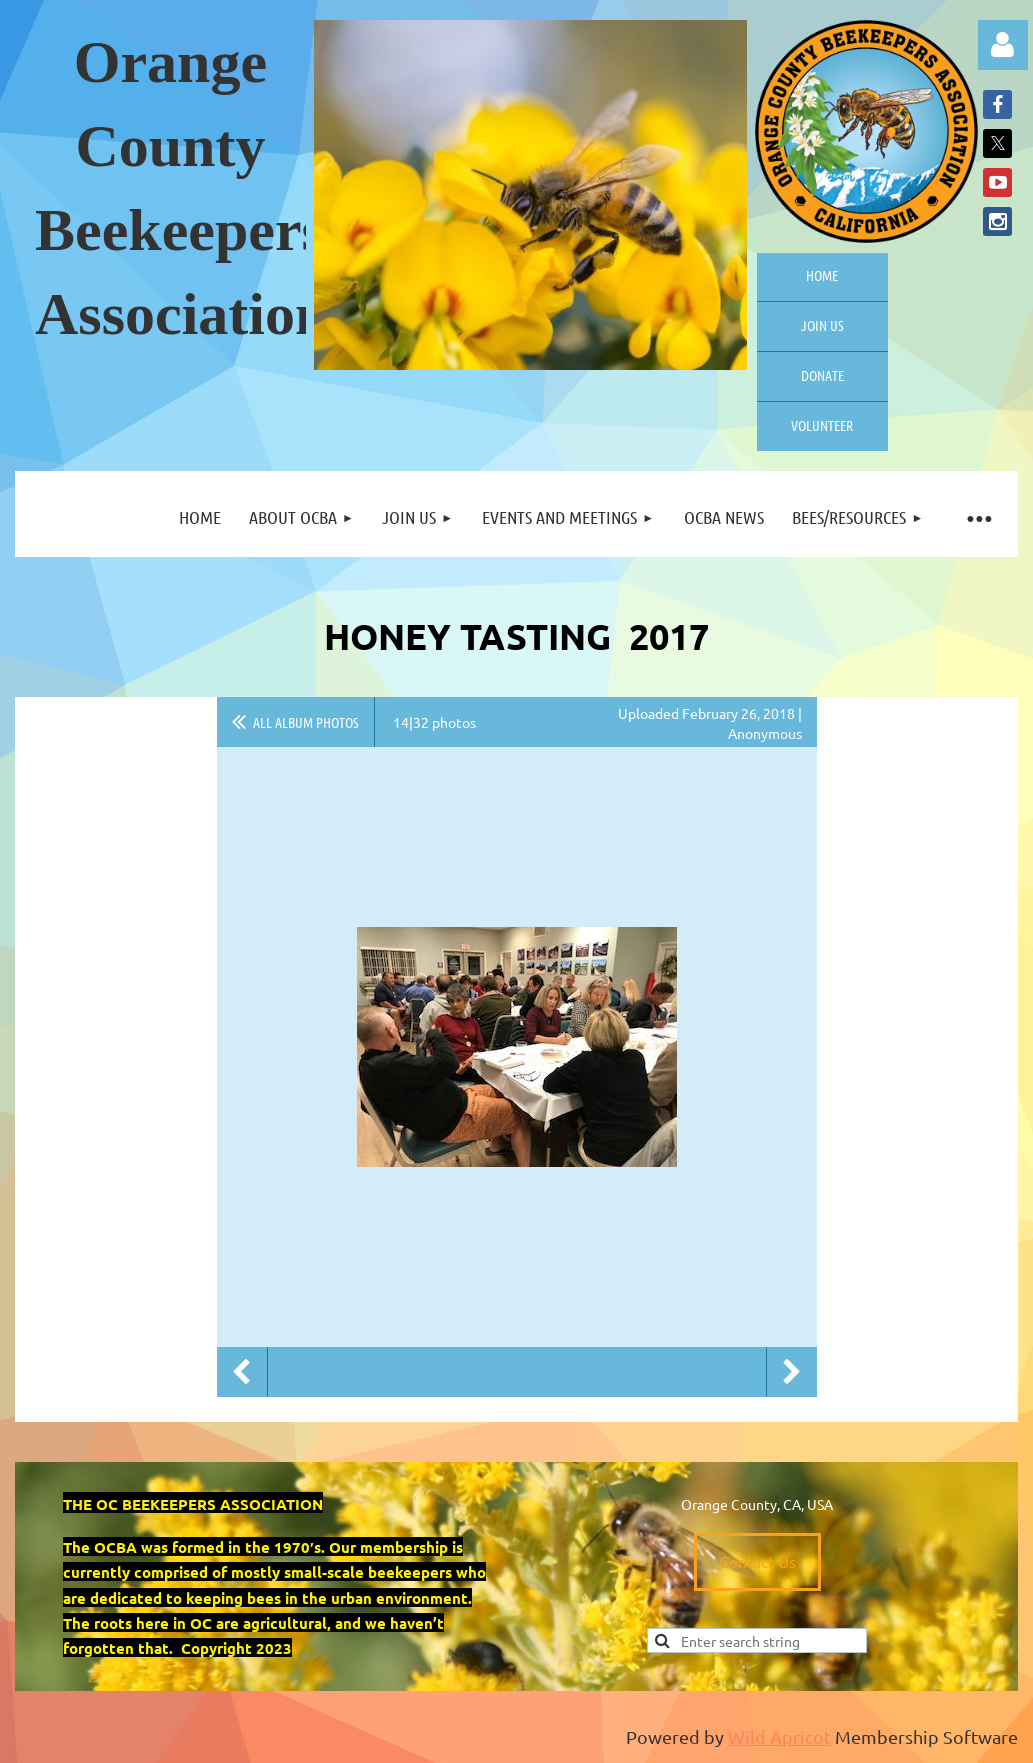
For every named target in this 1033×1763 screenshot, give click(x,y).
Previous (242, 1372)
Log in (1003, 45)
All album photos (306, 722)
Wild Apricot (779, 1736)
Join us (822, 325)
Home (822, 275)
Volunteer (822, 425)
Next (792, 1372)
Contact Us (757, 1561)
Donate (822, 375)
